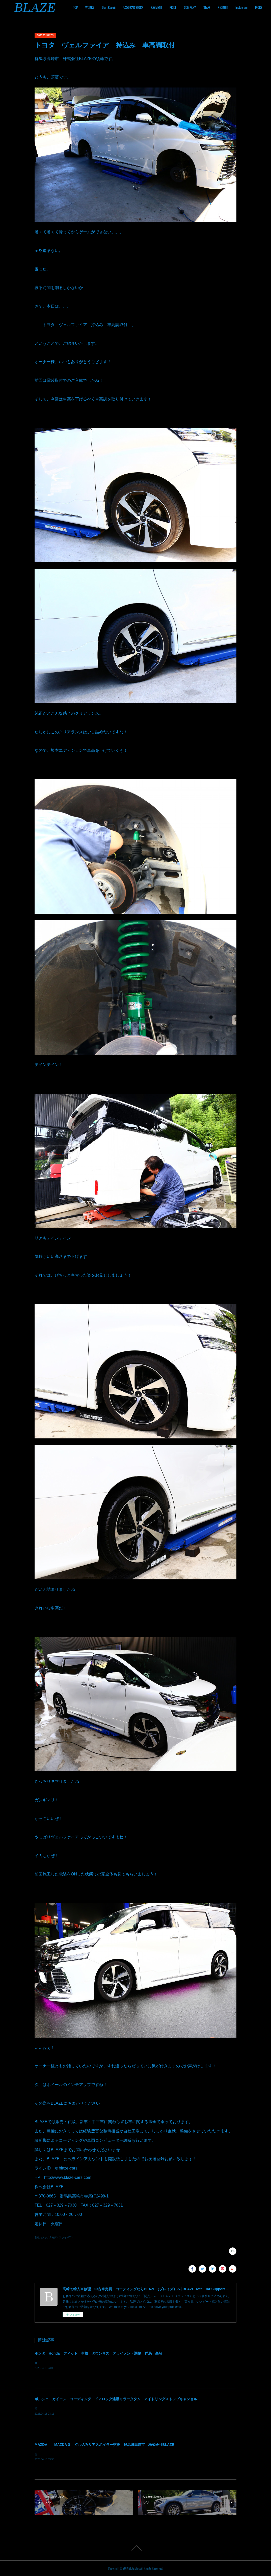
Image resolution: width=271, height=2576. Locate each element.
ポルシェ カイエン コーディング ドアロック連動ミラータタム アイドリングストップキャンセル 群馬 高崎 (126, 2399)
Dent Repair (140, 7)
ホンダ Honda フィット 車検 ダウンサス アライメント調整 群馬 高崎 (98, 2353)
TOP (107, 7)
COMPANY (221, 7)
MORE (252, 7)
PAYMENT (188, 7)
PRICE (204, 7)
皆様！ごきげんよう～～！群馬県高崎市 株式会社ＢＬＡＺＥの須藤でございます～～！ (95, 2363)
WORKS (121, 7)
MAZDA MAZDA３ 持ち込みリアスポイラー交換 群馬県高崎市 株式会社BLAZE (104, 2445)
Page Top (135, 2548)
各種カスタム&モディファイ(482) (53, 2237)
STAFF (238, 7)
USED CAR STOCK (165, 7)
